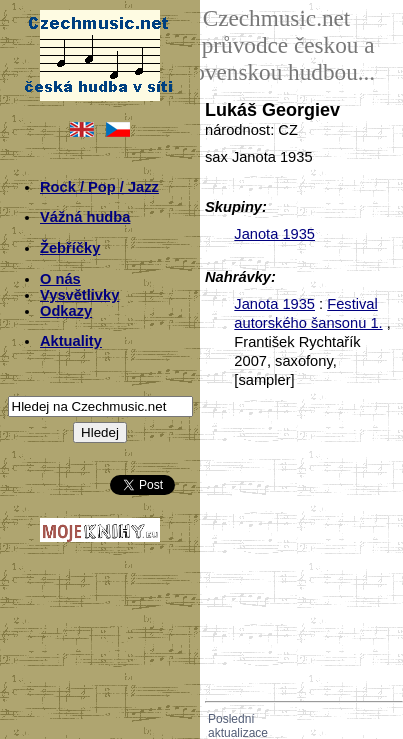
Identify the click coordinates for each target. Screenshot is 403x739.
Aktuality (71, 341)
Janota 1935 (274, 234)
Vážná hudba (85, 217)
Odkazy (66, 311)
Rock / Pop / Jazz (99, 187)
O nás (60, 279)
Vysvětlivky (79, 295)
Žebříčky (70, 248)
